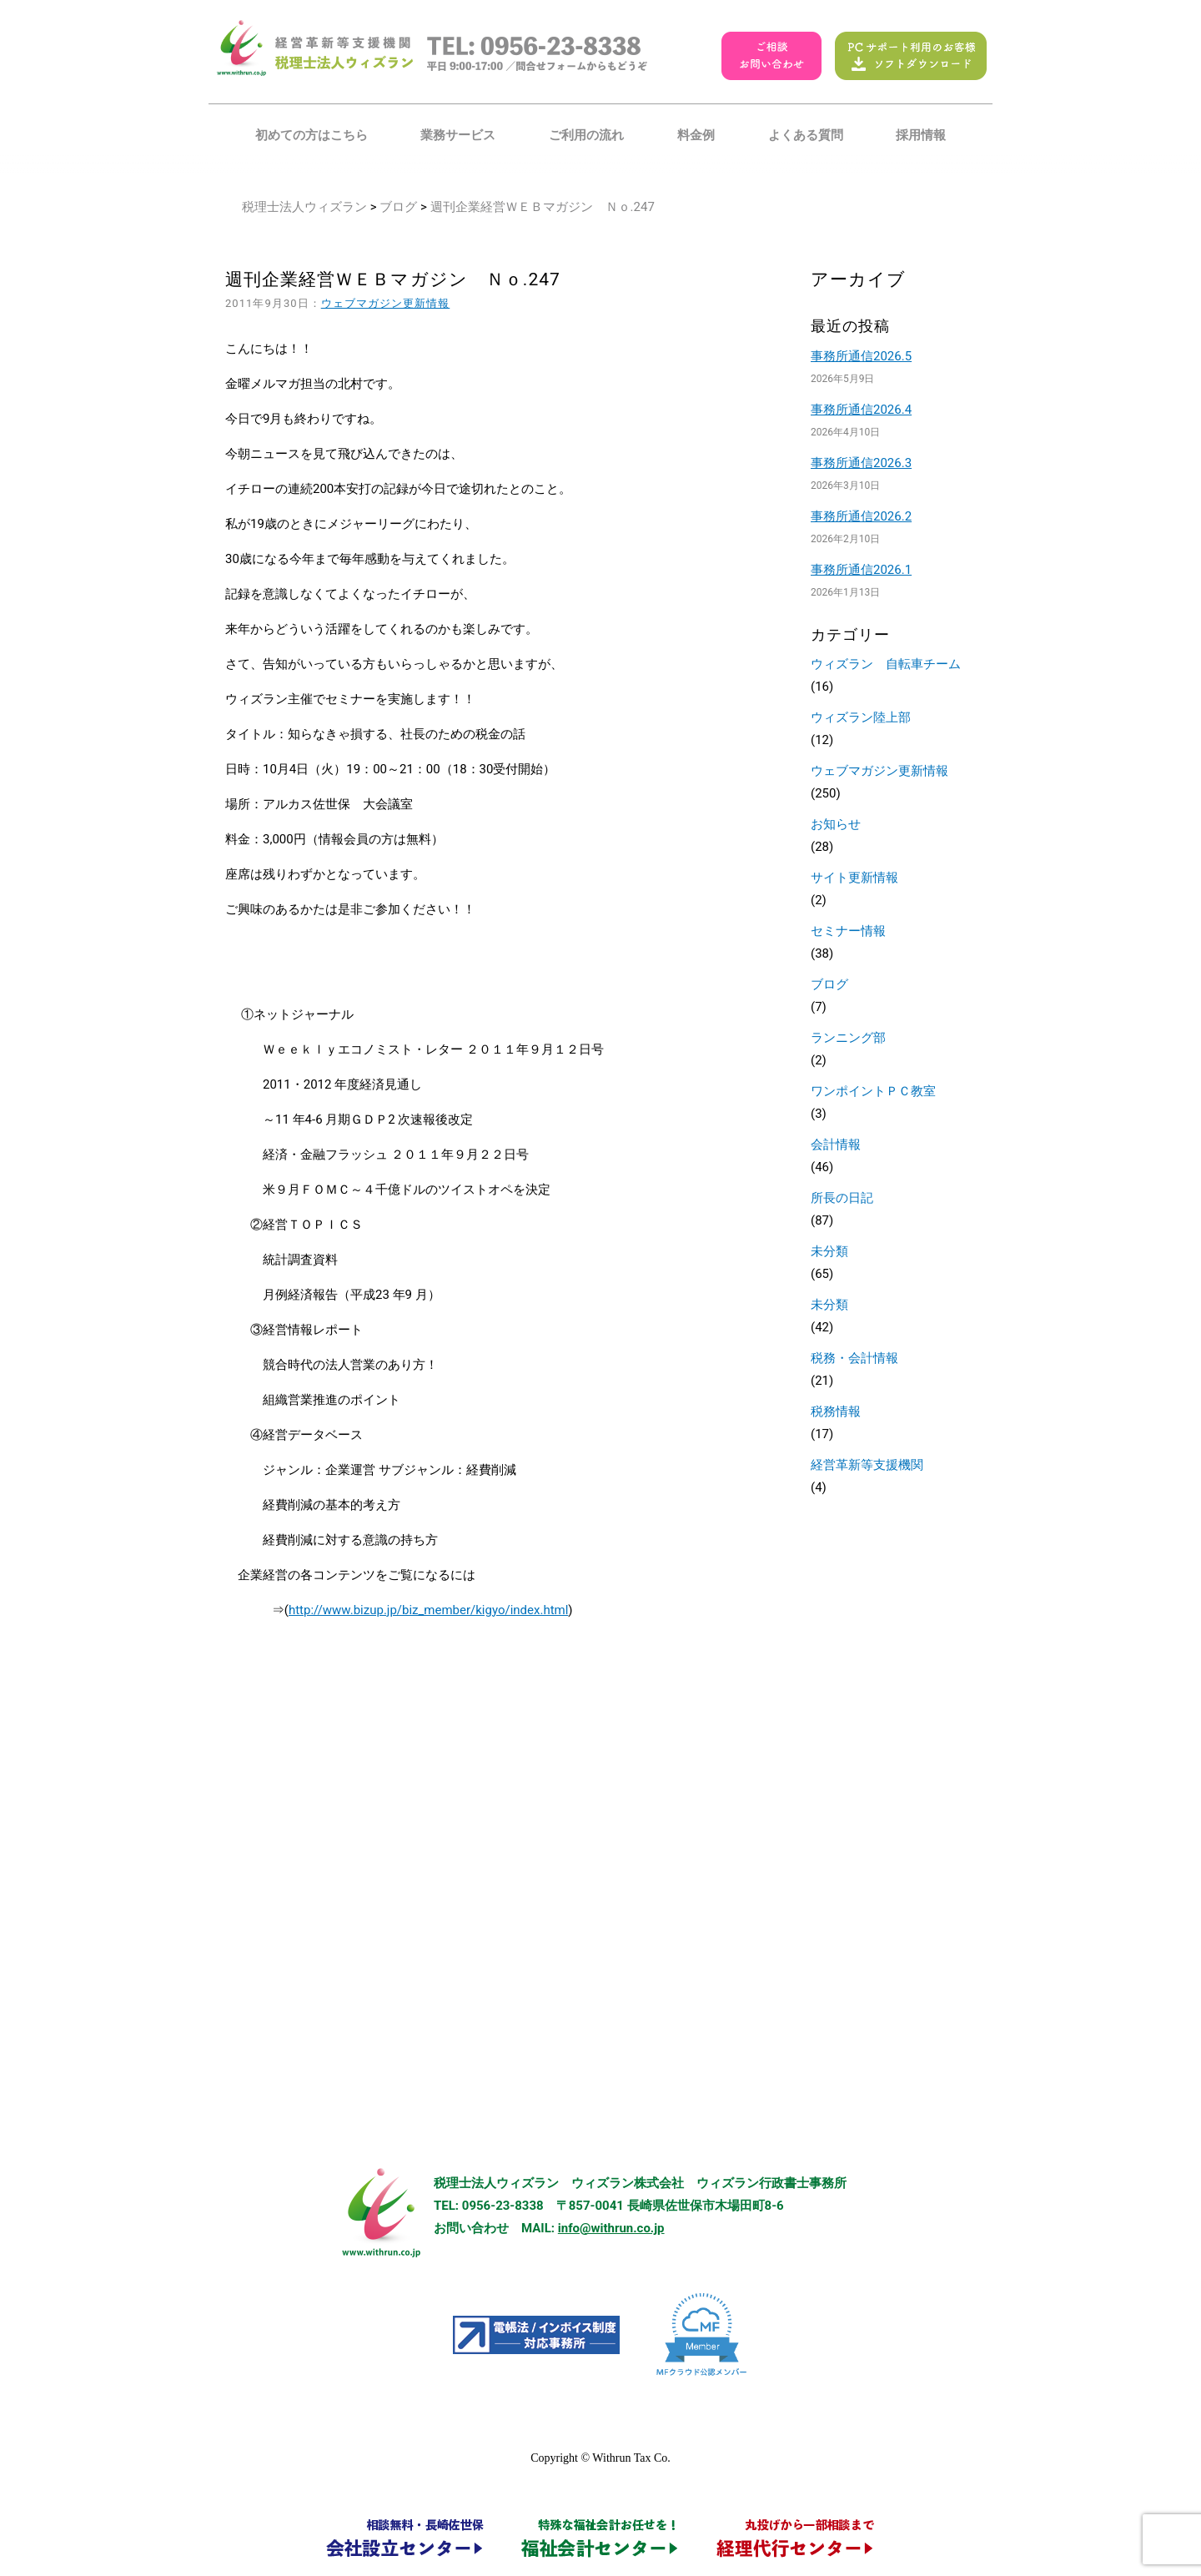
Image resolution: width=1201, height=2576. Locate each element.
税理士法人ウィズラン (304, 206)
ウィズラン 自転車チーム (886, 664)
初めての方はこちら (311, 135)
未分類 (829, 1251)
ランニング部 (848, 1037)
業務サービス (457, 135)
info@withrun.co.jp (611, 2228)
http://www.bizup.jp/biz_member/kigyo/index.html (428, 1610)
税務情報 (836, 1411)
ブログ (398, 206)
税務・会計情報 (854, 1358)
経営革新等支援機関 (867, 1464)
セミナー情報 (848, 930)
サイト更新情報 (854, 877)
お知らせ (836, 824)
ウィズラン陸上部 (861, 717)
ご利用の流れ (586, 135)
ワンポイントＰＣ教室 (873, 1091)
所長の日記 (842, 1197)
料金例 (696, 135)
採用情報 (921, 135)
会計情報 (836, 1144)
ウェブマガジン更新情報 (385, 303)
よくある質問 (805, 135)
